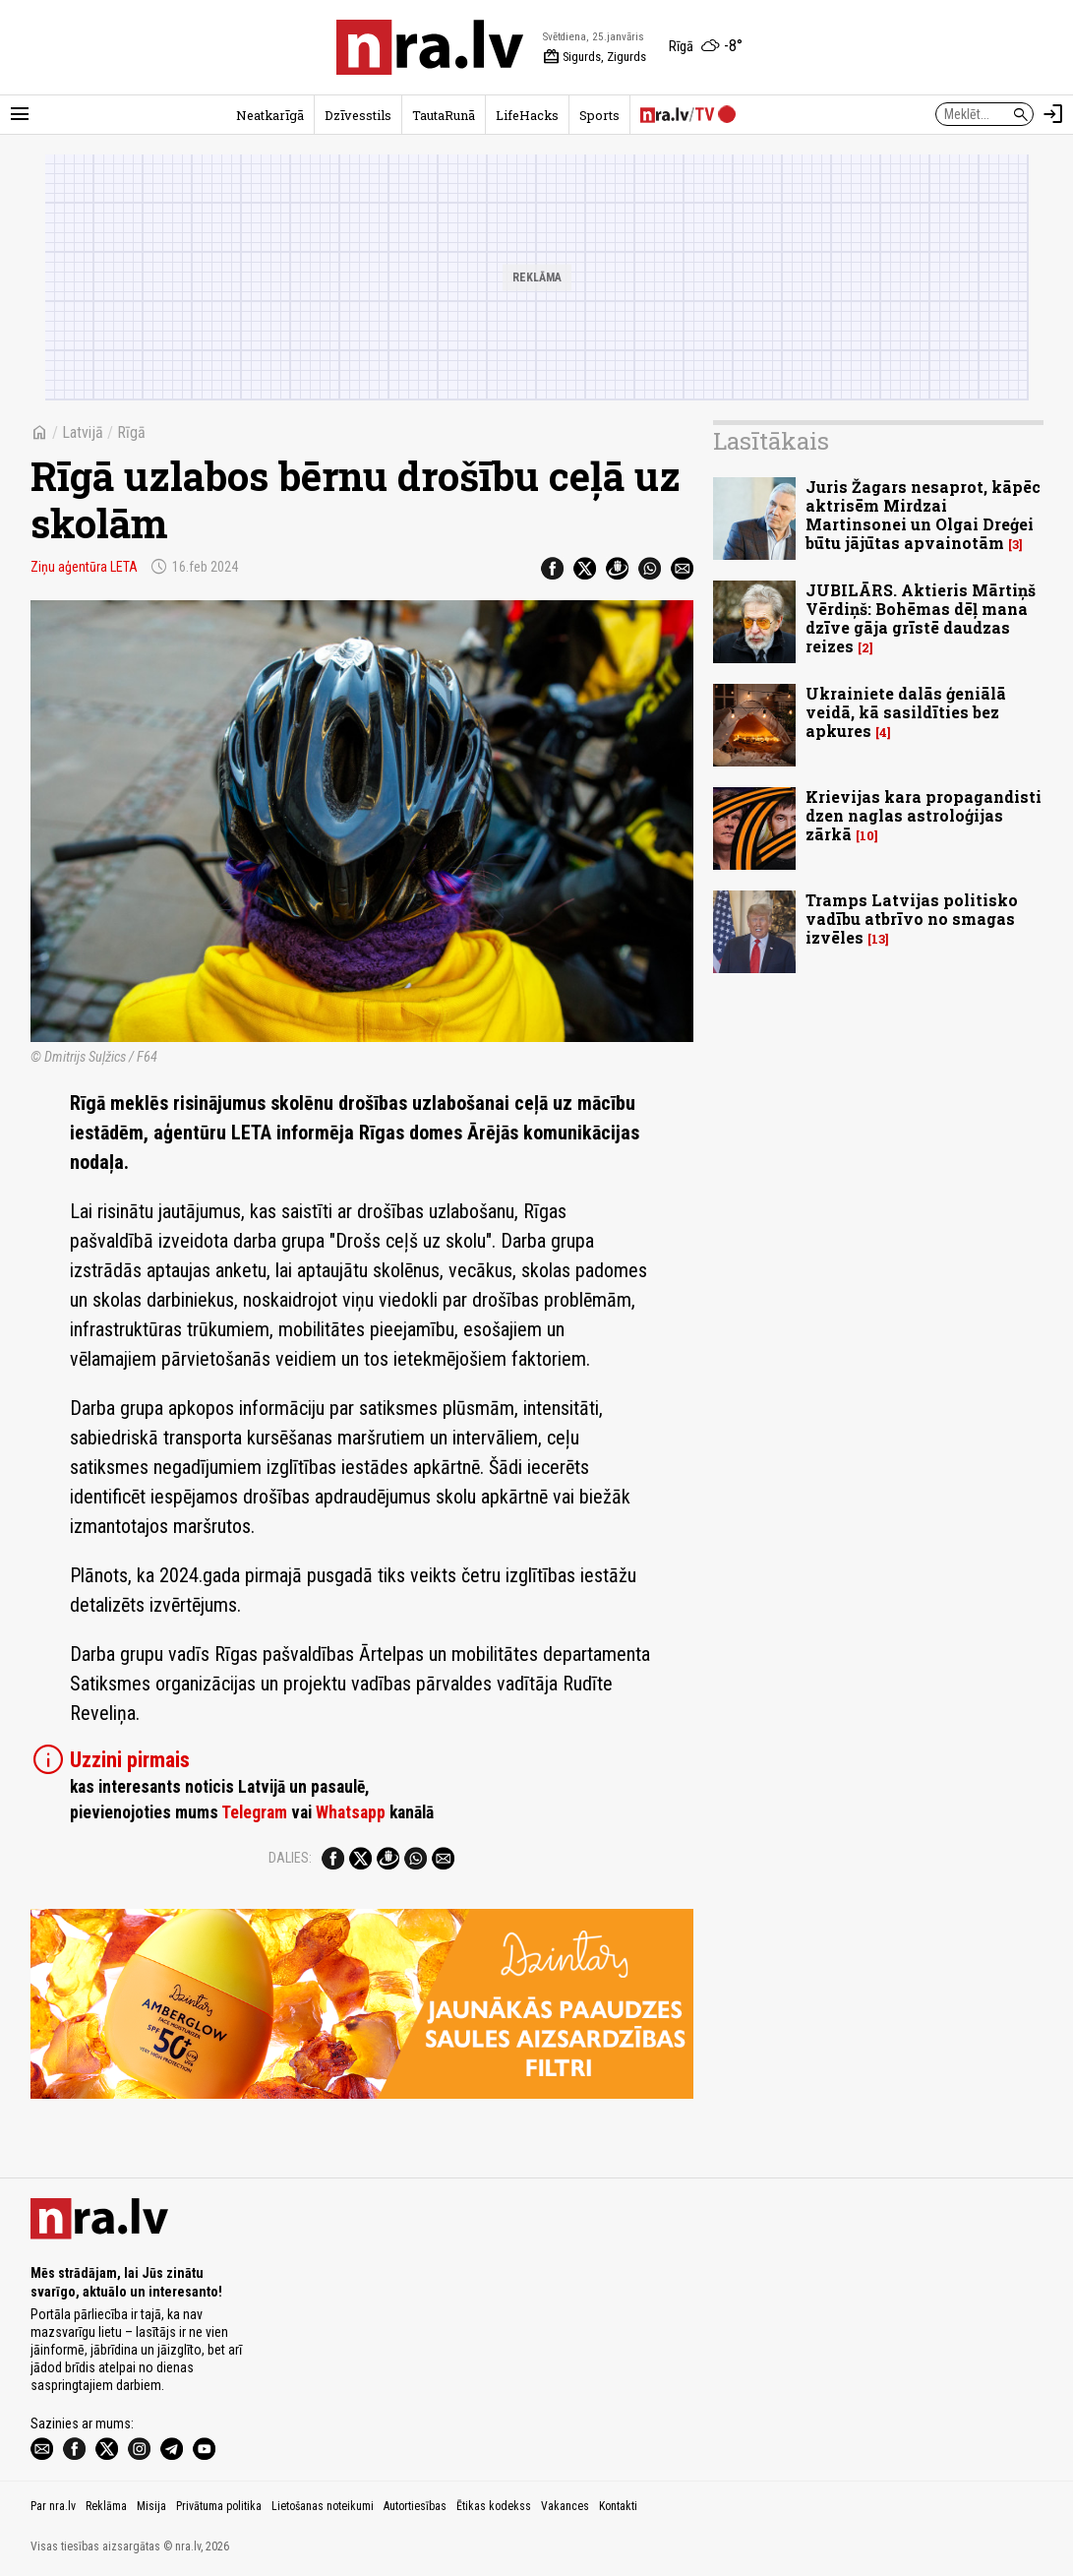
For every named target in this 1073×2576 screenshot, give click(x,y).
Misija (151, 2506)
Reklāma (106, 2506)
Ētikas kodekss (493, 2506)
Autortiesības (415, 2506)
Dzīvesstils (358, 115)
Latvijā (82, 432)
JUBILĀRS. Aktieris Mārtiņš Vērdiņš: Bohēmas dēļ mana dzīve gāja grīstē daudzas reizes (920, 618)
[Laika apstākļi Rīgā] (706, 47)
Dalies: (290, 1858)
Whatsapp (351, 1812)
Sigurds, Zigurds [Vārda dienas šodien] (594, 57)
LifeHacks (527, 115)
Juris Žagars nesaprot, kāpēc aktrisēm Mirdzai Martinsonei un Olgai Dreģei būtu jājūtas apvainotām (923, 515)
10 (867, 835)
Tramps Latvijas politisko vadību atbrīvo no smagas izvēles (911, 918)
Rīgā (131, 432)
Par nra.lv (53, 2506)
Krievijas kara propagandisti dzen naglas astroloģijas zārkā (923, 815)
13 (878, 939)
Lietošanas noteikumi (322, 2506)
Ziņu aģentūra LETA (84, 567)
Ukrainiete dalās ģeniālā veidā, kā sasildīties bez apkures (905, 712)
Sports (599, 115)
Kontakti (618, 2506)
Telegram (254, 1812)
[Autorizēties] (1053, 114)
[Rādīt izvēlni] (19, 114)
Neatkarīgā (270, 115)
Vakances (565, 2506)
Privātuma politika (219, 2506)
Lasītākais (771, 441)
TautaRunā (443, 115)
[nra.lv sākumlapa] (429, 47)
